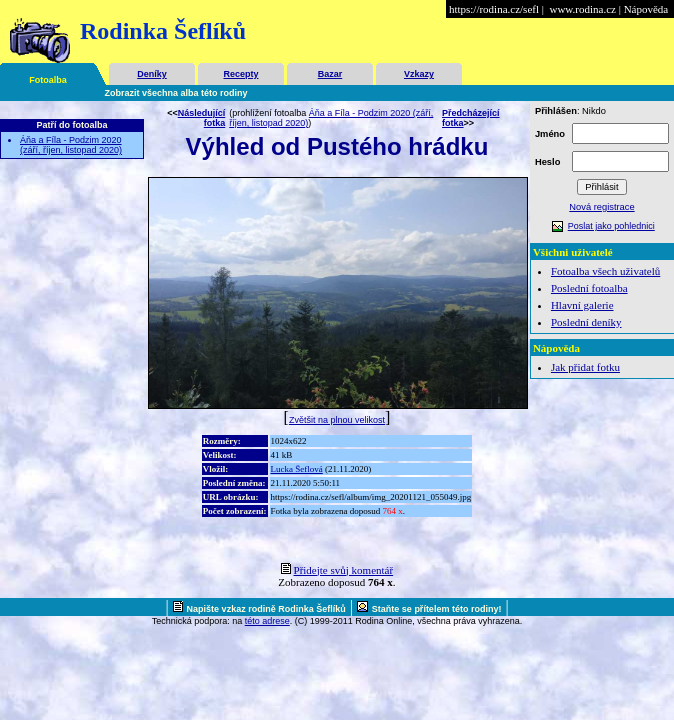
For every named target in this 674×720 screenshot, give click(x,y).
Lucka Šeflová (297, 469)
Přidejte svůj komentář (344, 570)
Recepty (240, 74)
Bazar (330, 74)
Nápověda (646, 9)
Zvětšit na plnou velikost (337, 420)
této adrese (267, 621)
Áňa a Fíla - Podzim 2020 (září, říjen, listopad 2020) (71, 145)
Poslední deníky (586, 322)
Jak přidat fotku (585, 367)
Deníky (152, 74)
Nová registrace (601, 207)
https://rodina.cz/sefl (494, 9)
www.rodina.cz (582, 9)
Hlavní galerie (582, 305)
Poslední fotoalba (589, 288)
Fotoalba (48, 80)
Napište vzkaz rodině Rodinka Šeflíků (266, 609)
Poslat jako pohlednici (611, 226)
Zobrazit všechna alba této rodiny (176, 93)
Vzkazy (419, 74)
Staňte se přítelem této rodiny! (437, 609)
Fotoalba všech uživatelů (605, 271)
